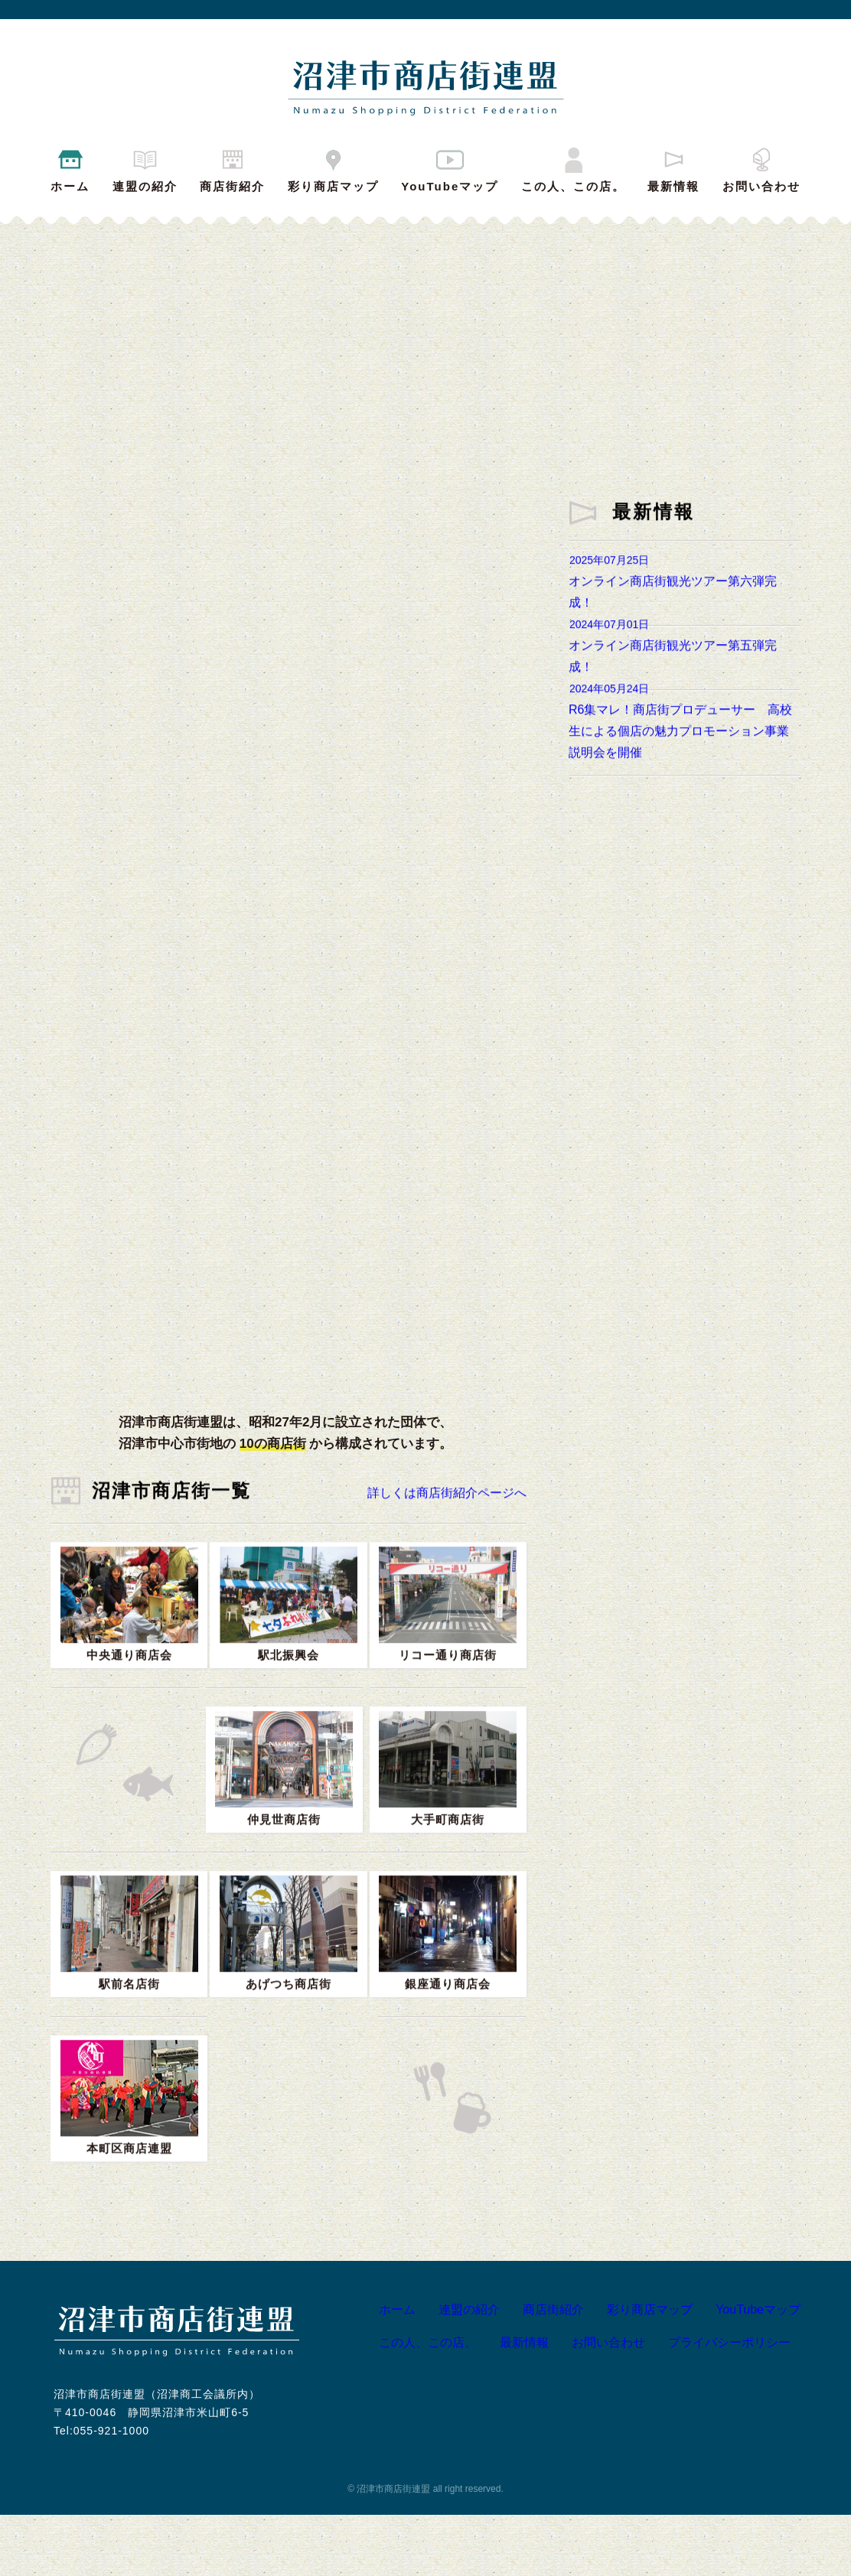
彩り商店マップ (333, 168)
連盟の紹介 (145, 168)
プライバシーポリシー (716, 2403)
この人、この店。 (573, 168)
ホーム (70, 168)
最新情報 (673, 168)
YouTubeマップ (449, 168)
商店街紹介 (232, 168)
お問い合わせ (761, 168)
